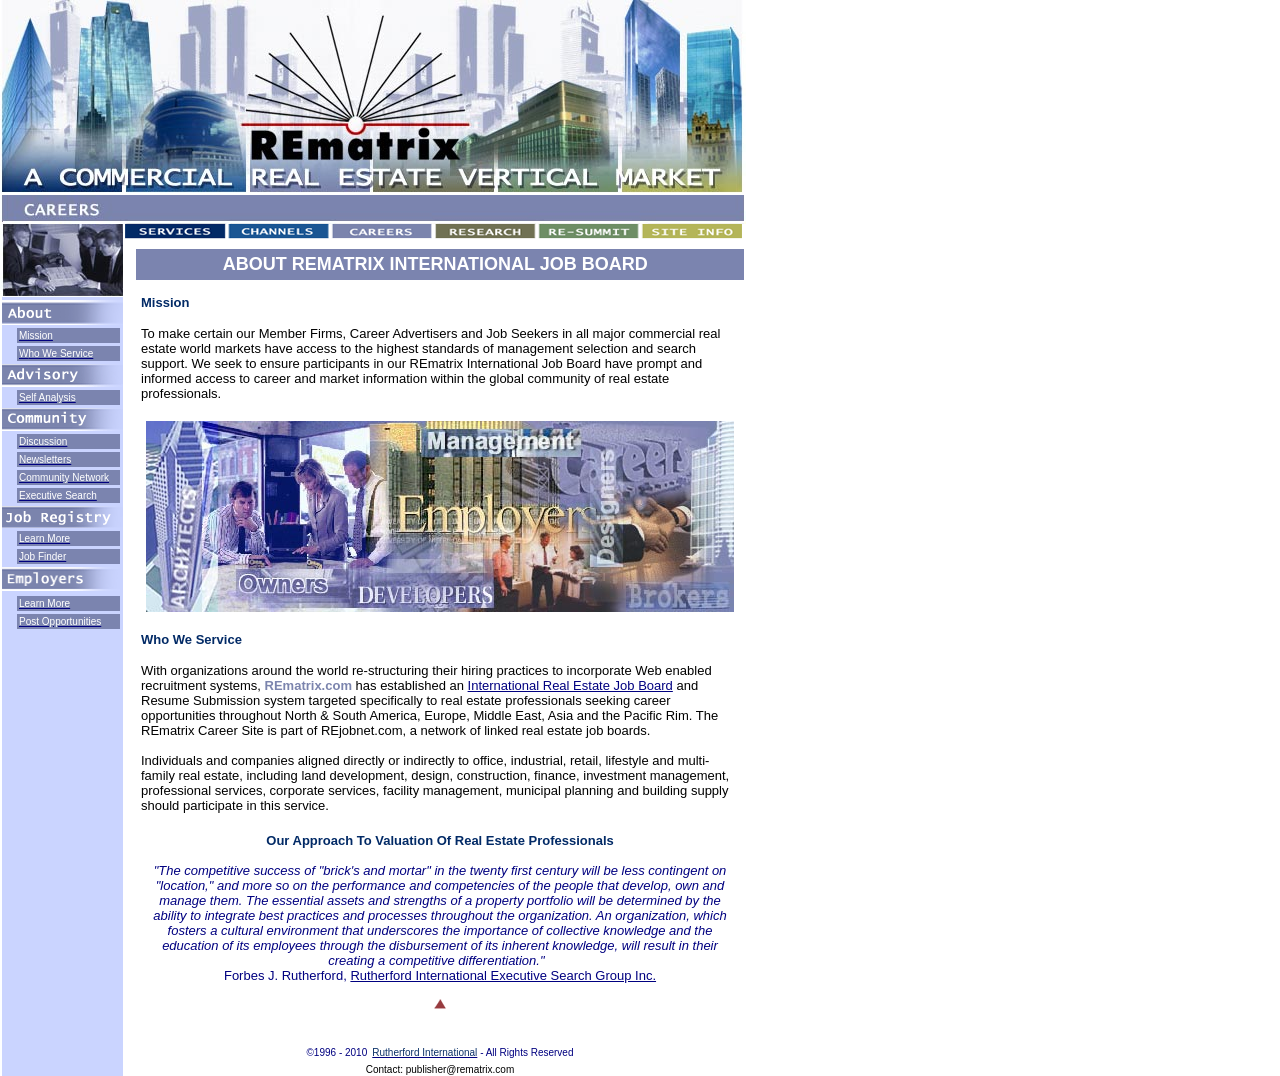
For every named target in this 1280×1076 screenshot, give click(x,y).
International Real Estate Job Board (570, 685)
